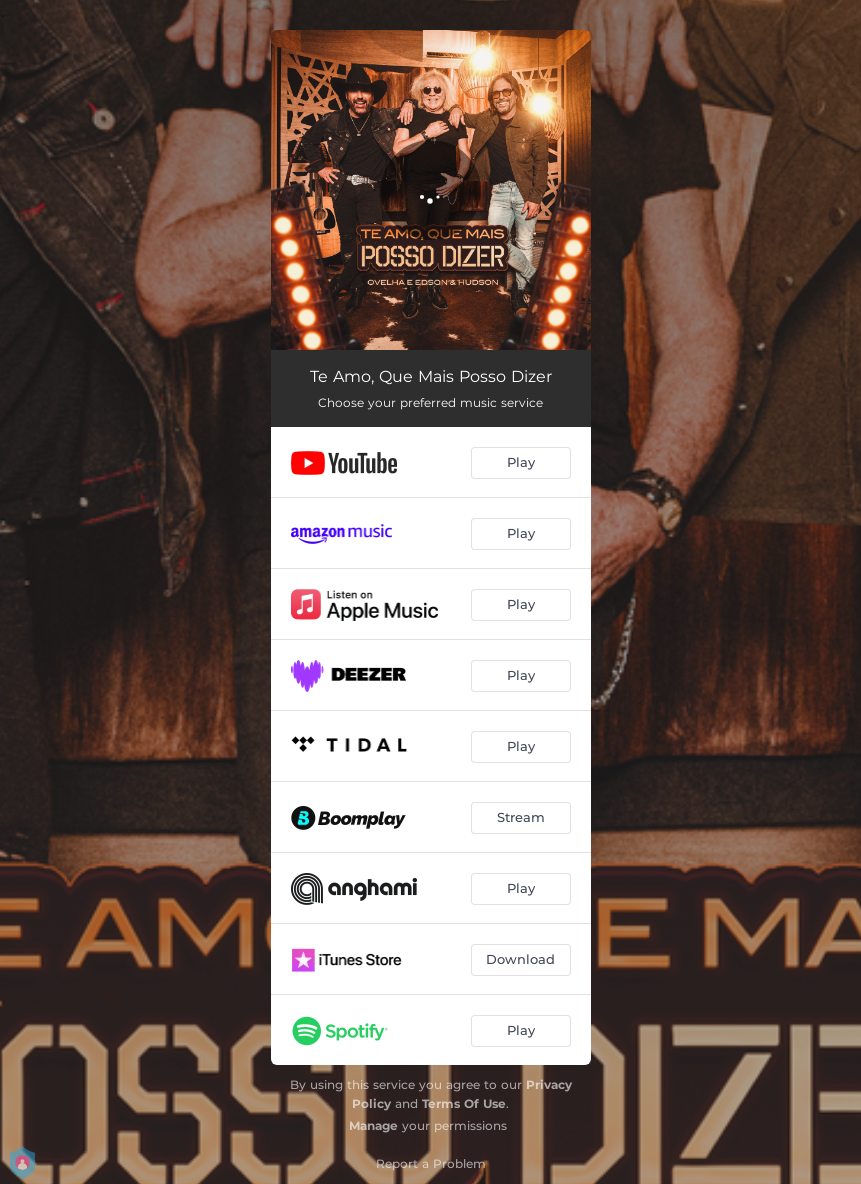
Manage (373, 1125)
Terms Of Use (464, 1103)
